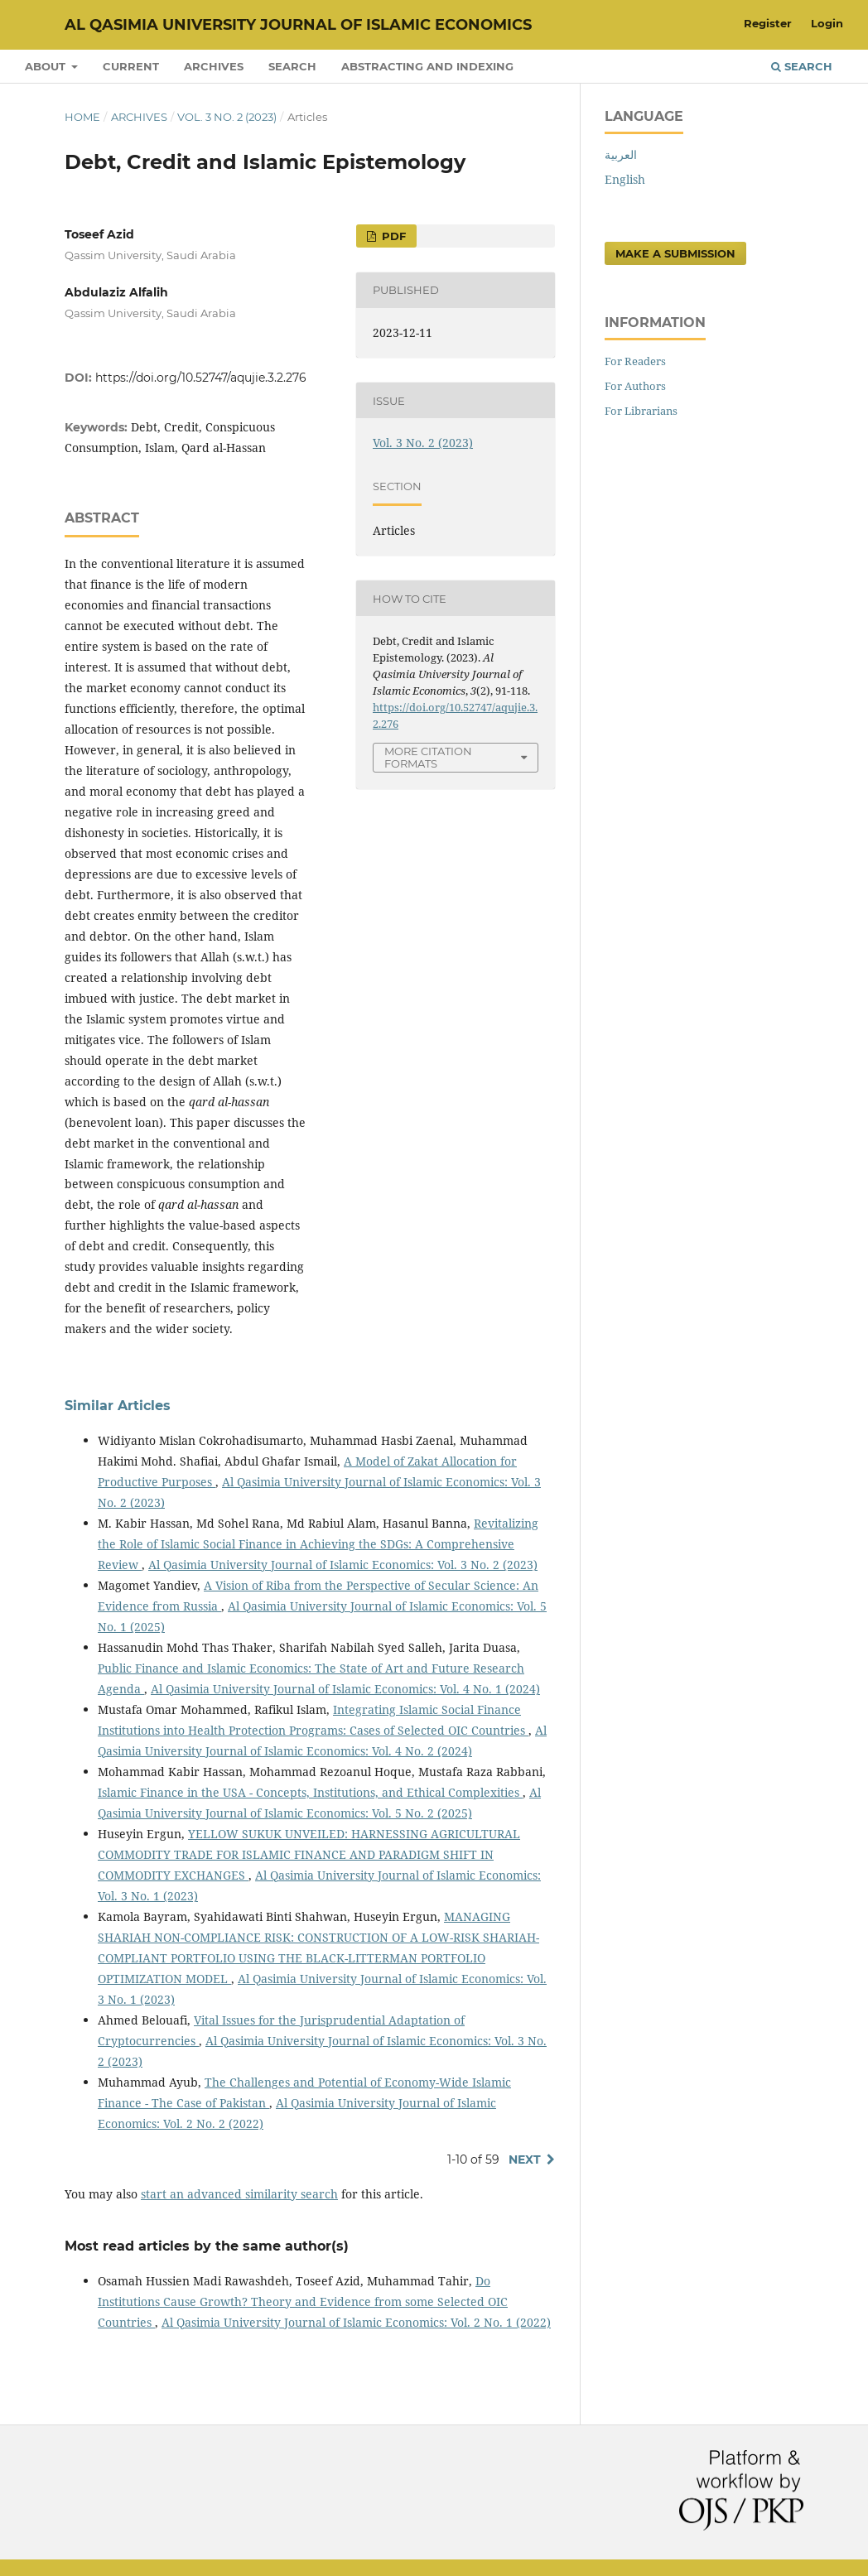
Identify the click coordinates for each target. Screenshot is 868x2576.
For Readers (635, 361)
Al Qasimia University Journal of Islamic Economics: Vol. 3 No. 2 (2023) (343, 1564)
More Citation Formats (428, 757)
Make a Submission (675, 253)
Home (82, 116)
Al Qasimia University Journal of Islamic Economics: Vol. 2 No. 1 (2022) (356, 2322)
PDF (392, 236)
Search (292, 66)
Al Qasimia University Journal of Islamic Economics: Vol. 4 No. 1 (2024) (345, 1689)
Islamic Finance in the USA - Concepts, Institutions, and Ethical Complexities (310, 1792)
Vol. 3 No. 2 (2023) (227, 116)
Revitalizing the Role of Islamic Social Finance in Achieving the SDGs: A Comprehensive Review (318, 1543)
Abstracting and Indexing (427, 66)
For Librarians (641, 410)
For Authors (635, 385)
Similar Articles (118, 1405)
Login (827, 23)
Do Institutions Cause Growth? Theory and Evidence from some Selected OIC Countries (303, 2301)
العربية (621, 154)
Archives (214, 66)
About (47, 66)
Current (131, 66)
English (625, 179)
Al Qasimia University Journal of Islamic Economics (298, 25)
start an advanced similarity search (239, 2194)
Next (525, 2159)
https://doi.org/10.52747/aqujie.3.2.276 (200, 377)
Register (768, 23)
